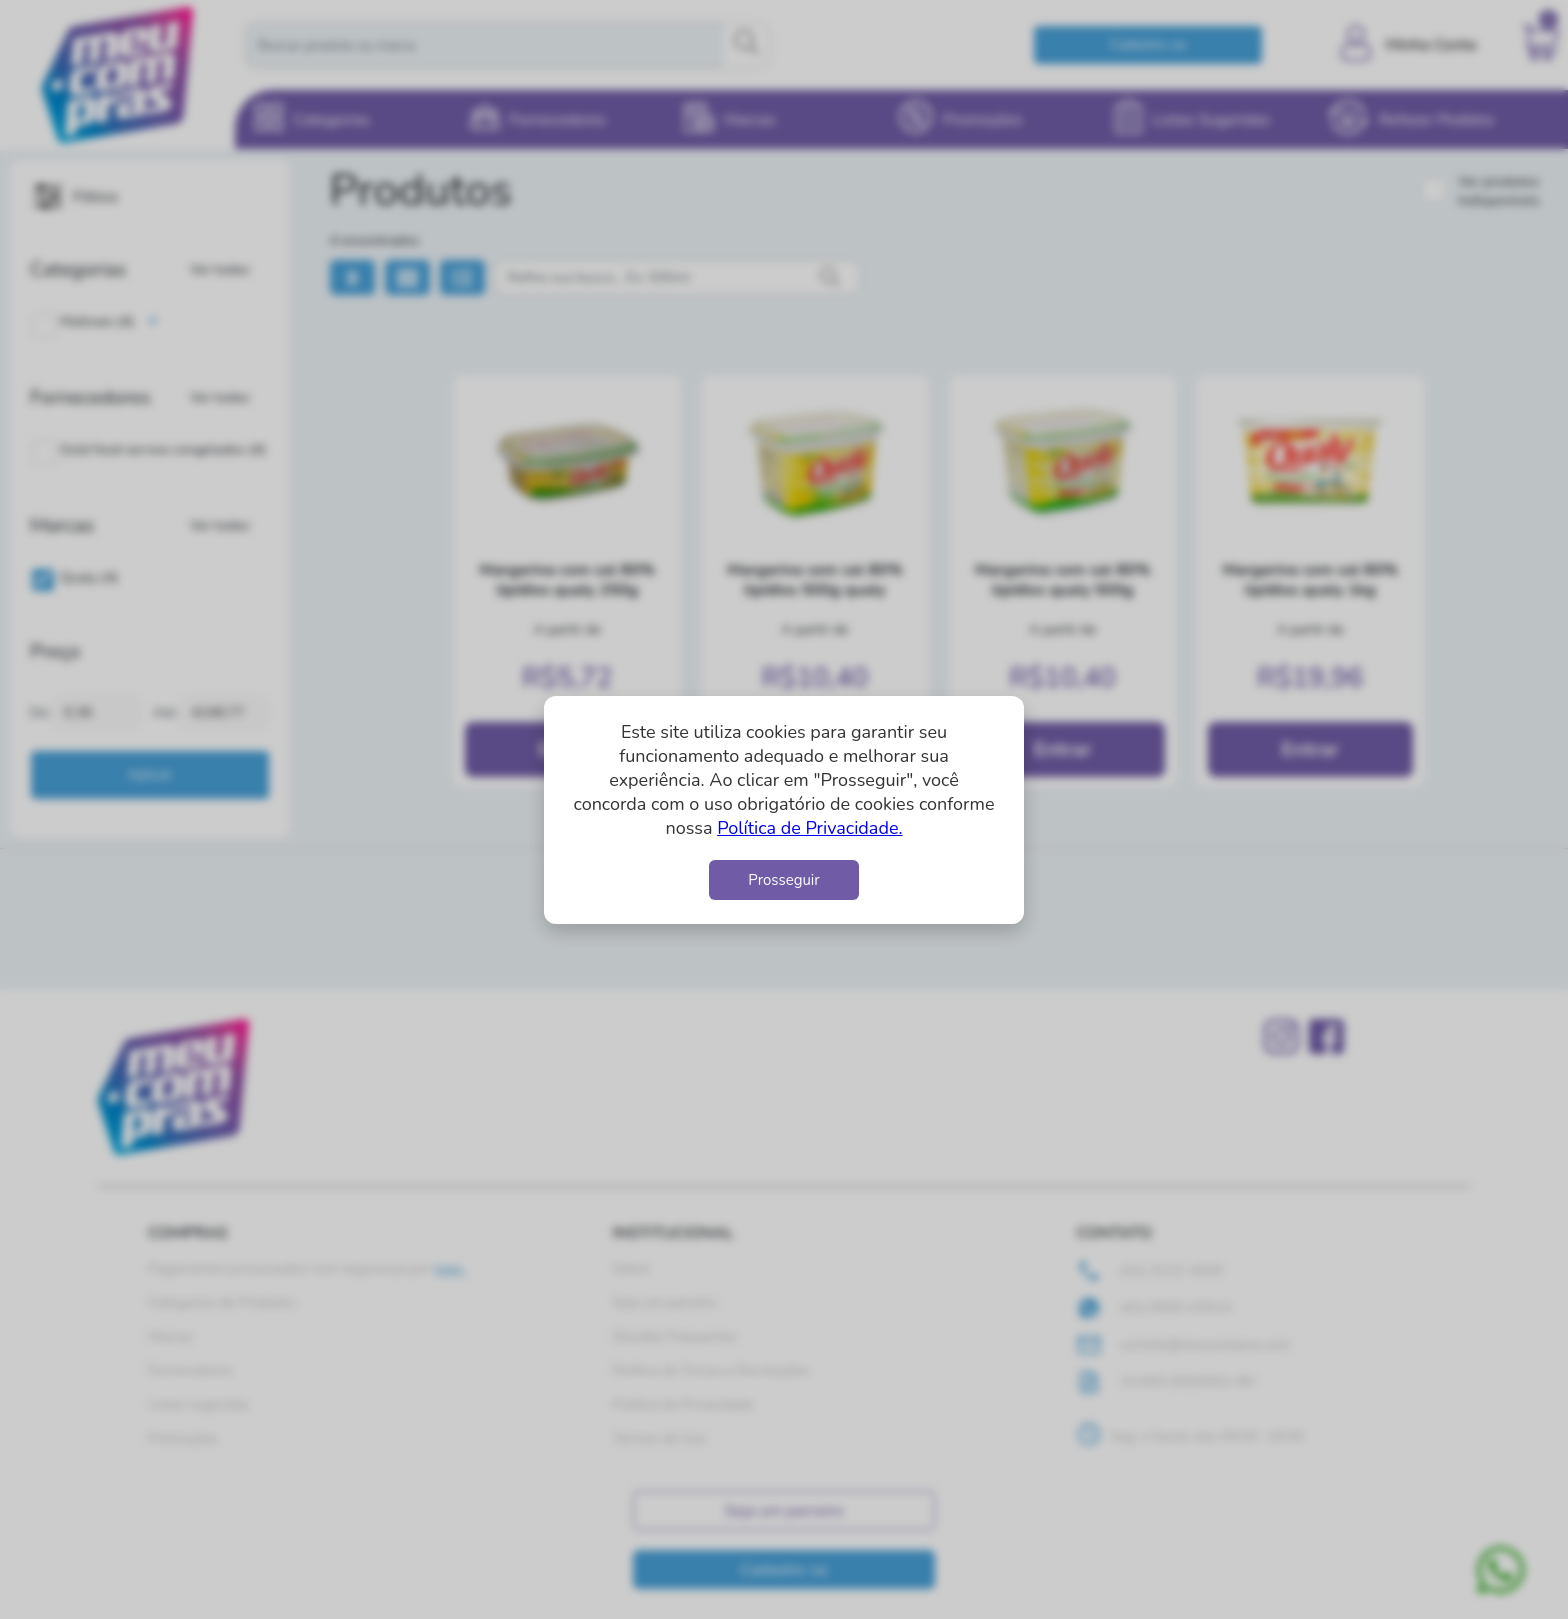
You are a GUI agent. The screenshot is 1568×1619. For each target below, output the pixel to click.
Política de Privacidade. (809, 828)
